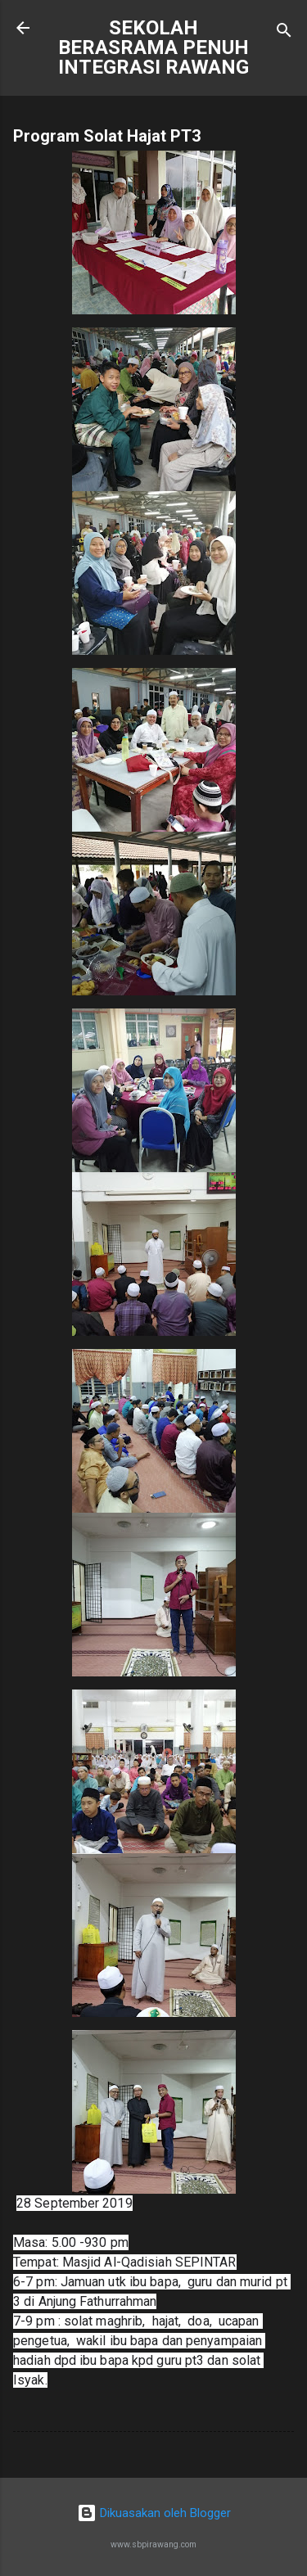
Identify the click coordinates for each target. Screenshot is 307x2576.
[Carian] (284, 33)
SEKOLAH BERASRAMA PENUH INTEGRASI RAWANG (153, 47)
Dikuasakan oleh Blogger (154, 2513)
